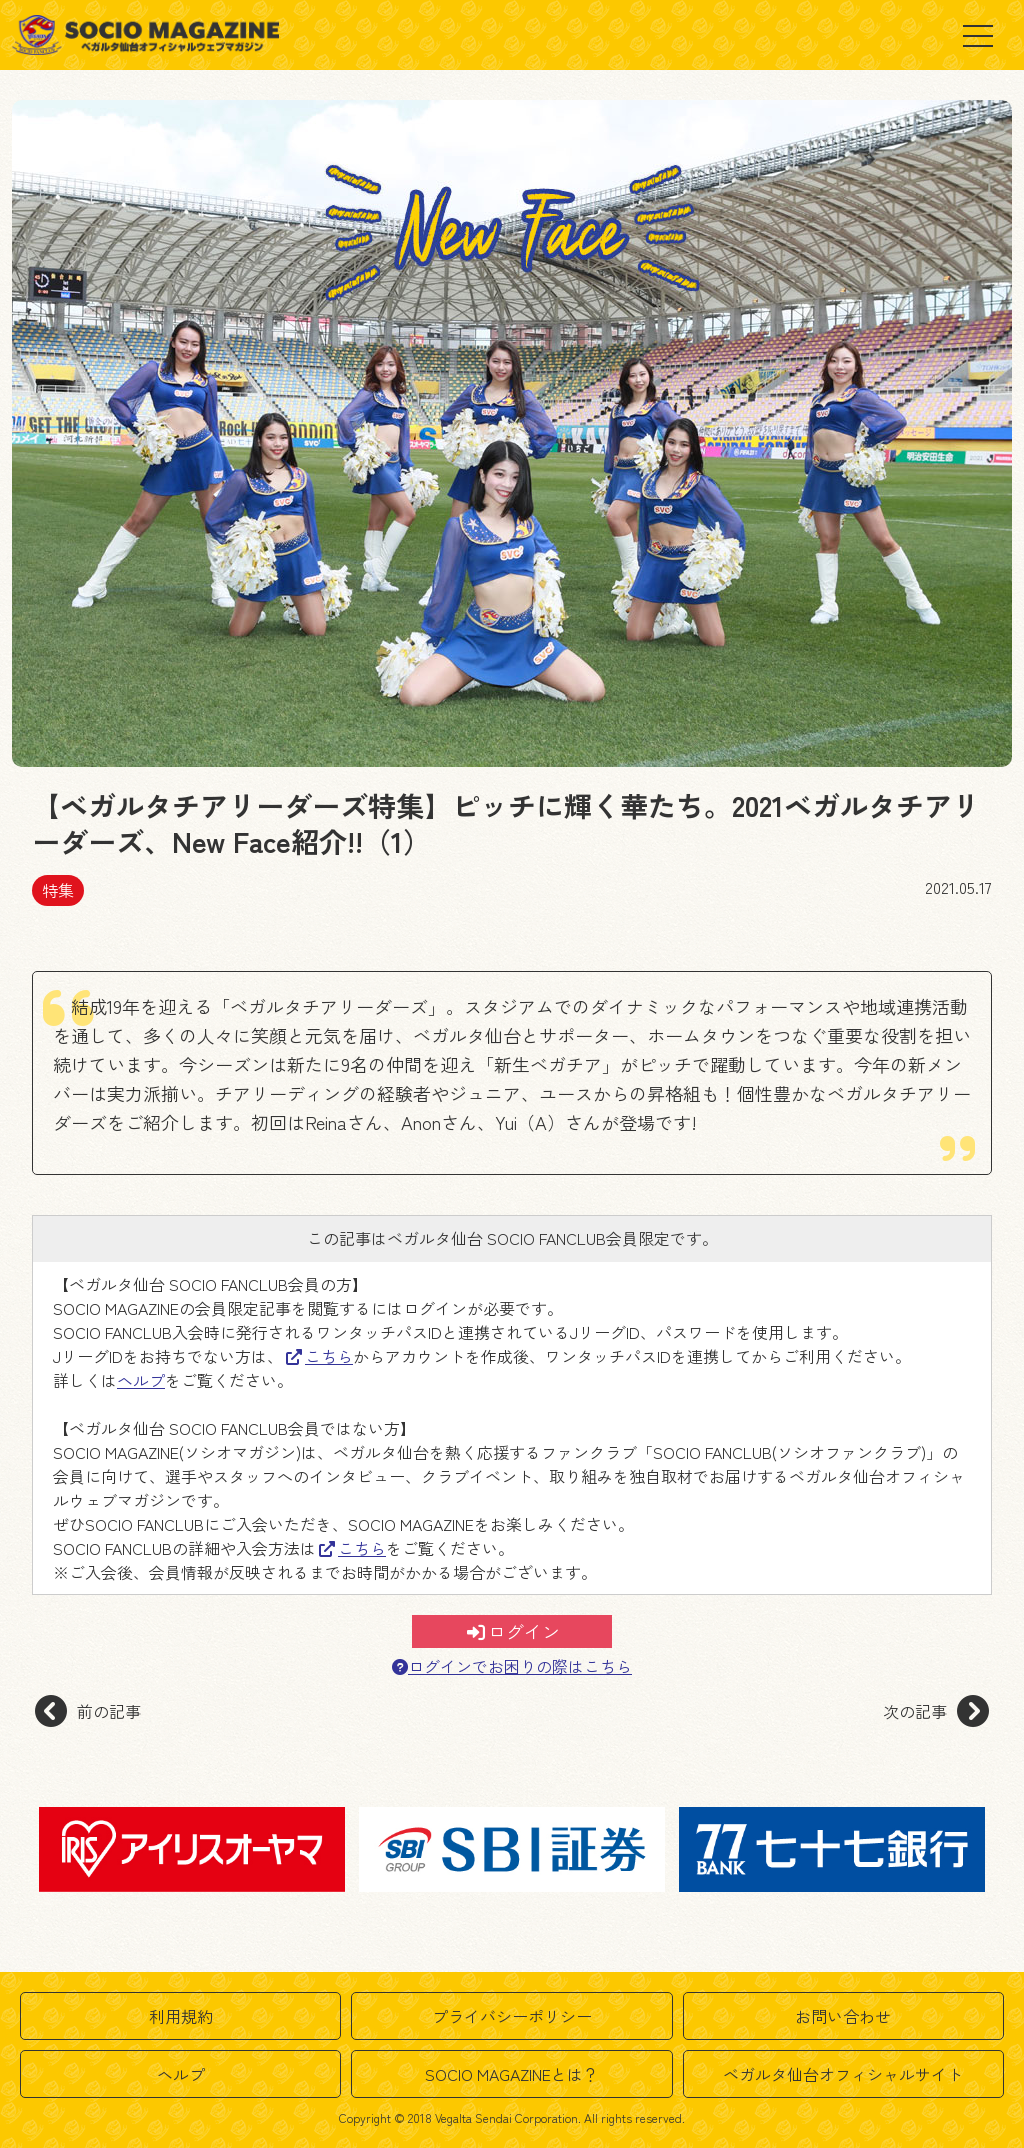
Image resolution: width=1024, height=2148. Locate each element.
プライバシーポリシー (512, 2016)
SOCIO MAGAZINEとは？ (512, 2074)
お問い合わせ (843, 2016)
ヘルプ (141, 1380)
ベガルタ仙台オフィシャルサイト (843, 2074)
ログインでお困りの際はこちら (512, 1666)
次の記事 (936, 1711)
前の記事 (88, 1711)
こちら (319, 1356)
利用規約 (181, 2016)
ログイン (513, 1631)
